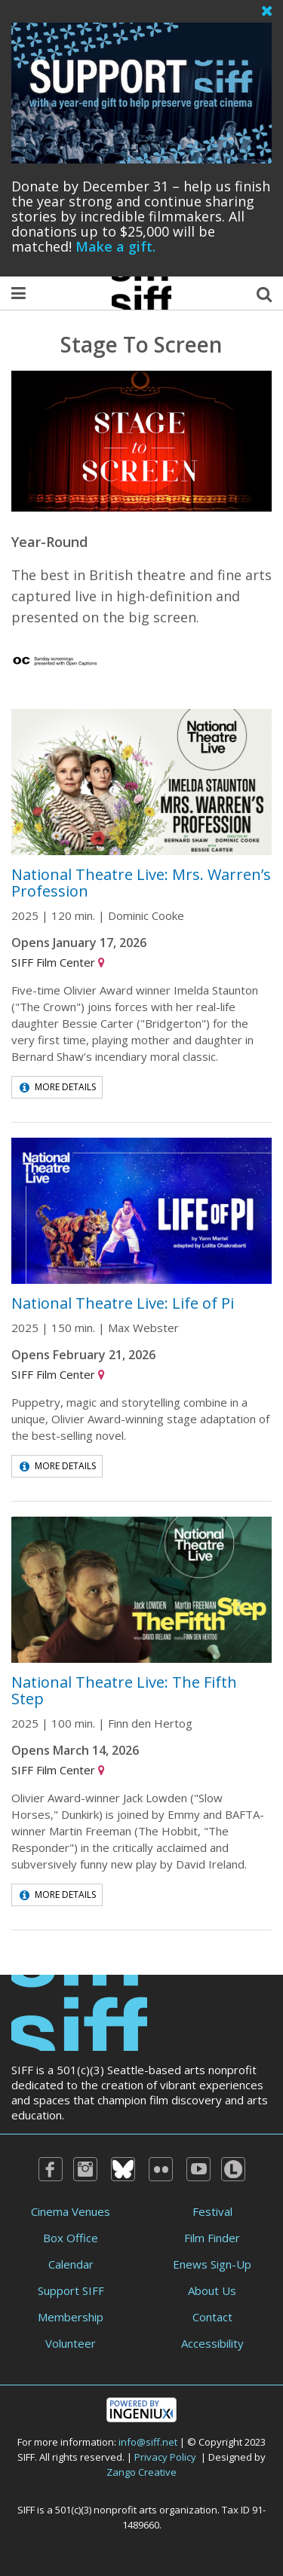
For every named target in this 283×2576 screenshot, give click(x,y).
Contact (212, 2316)
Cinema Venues (70, 2211)
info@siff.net (147, 2442)
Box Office (70, 2237)
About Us (212, 2290)
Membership (70, 2316)
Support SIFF (71, 2290)
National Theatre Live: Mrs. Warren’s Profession (141, 882)
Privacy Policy (165, 2457)
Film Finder (212, 2237)
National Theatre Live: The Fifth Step (124, 1690)
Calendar (71, 2264)
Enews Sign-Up (212, 2264)
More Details (58, 1086)
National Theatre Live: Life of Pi (122, 1303)
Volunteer (70, 2343)
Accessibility (212, 2343)
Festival (212, 2211)
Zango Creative (141, 2472)
